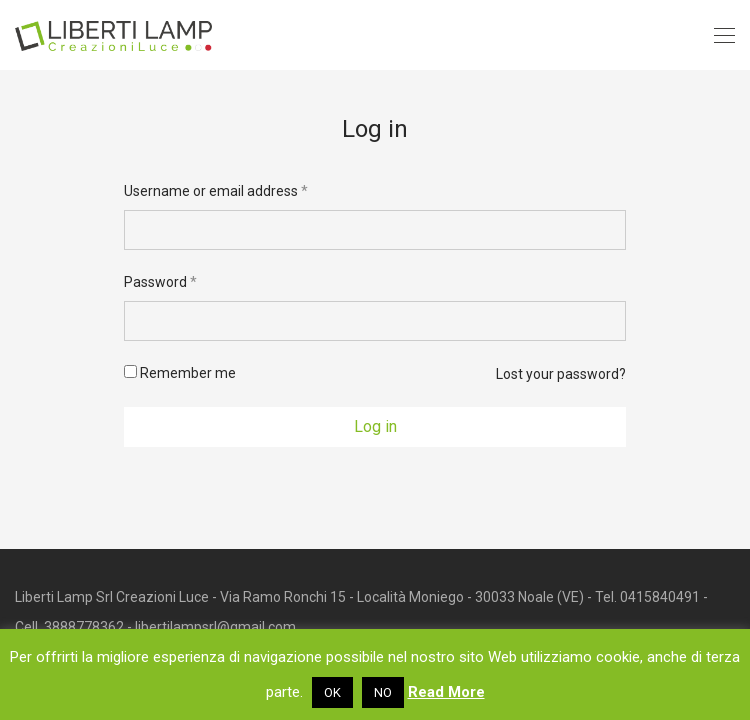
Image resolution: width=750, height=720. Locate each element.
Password (160, 282)
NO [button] (383, 692)
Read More (446, 692)
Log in (375, 426)
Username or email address (216, 191)
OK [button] (332, 692)
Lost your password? (561, 374)
